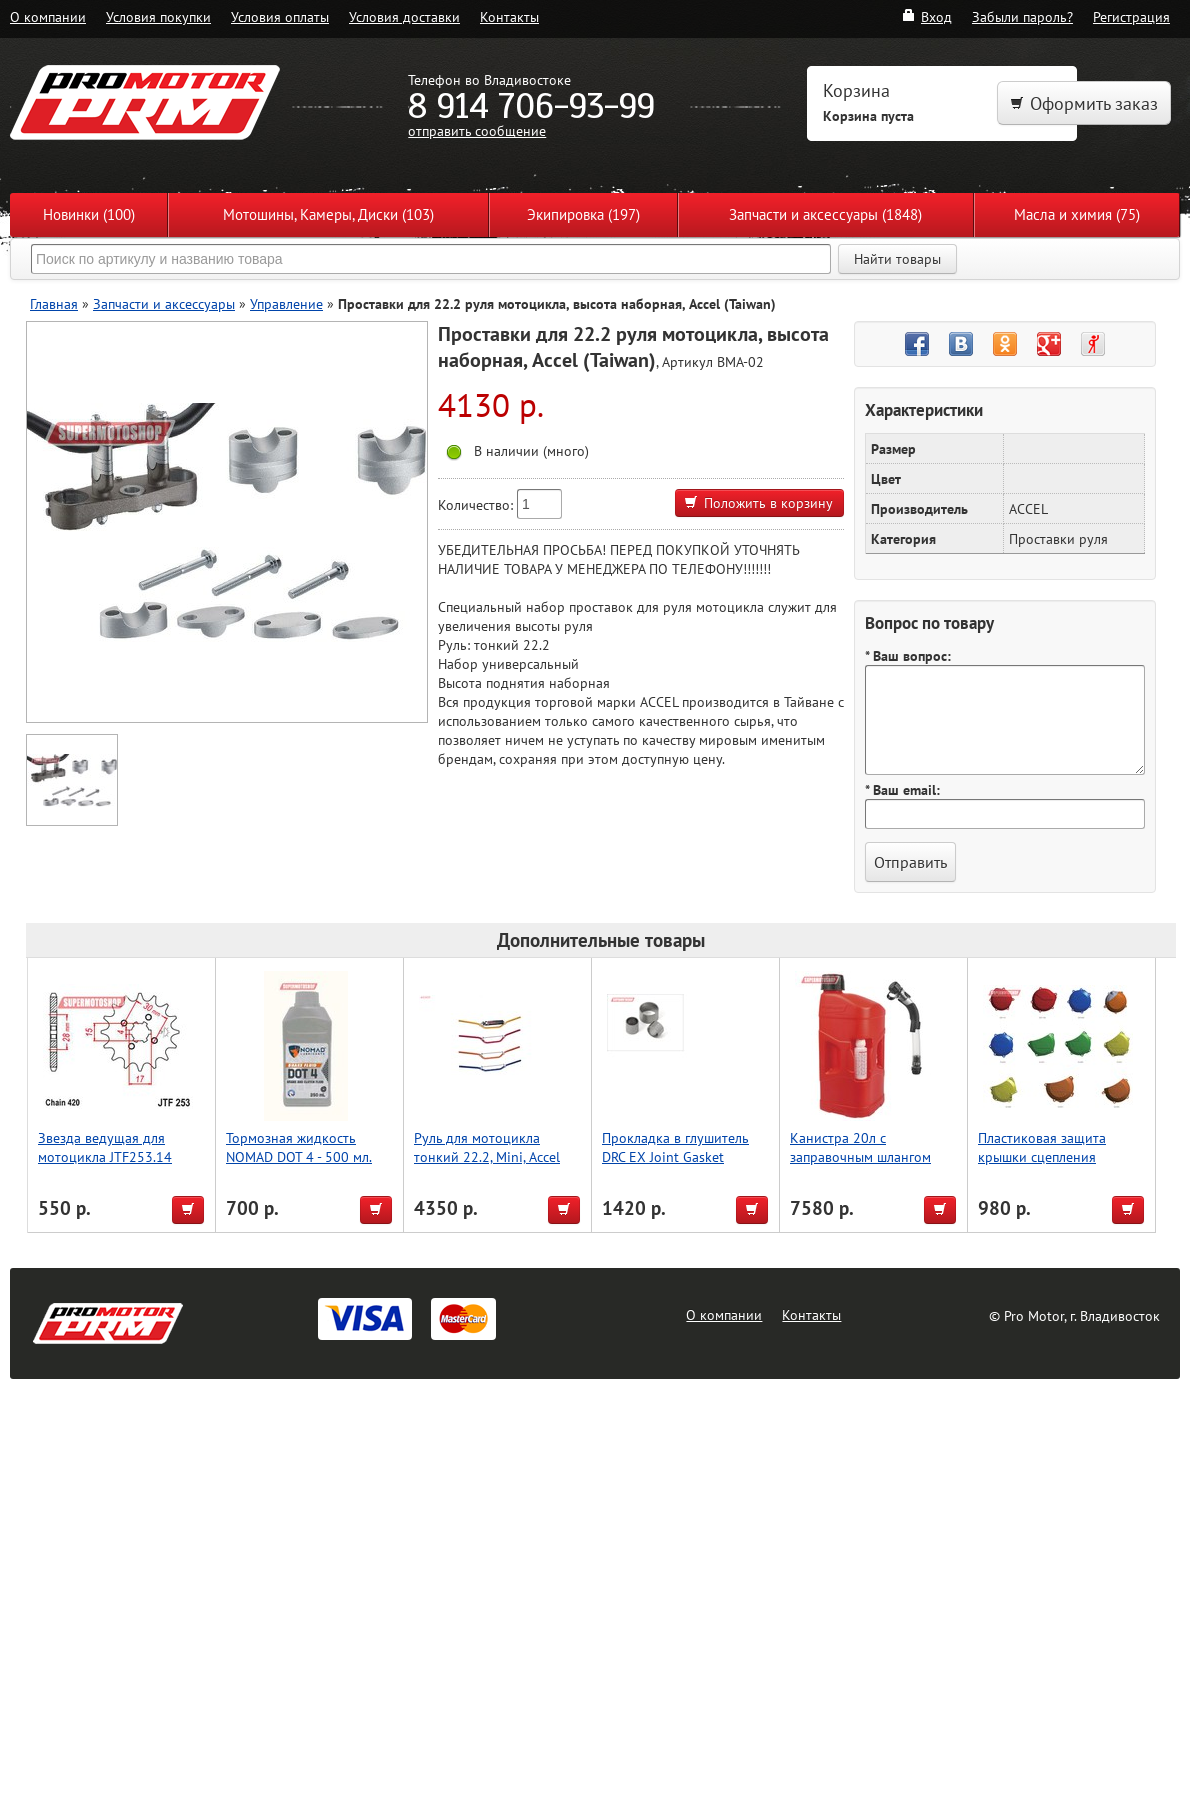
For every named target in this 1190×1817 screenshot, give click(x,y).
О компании (48, 16)
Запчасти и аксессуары (164, 303)
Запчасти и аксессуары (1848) (825, 214)
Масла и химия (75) (1077, 214)
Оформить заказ (1084, 103)
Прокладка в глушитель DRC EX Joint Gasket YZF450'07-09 (675, 1156)
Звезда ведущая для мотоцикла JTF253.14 (105, 1147)
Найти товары (897, 259)
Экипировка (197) (583, 214)
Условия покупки (158, 16)
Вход (926, 16)
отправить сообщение (477, 130)
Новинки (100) (89, 214)
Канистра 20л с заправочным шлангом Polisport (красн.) (860, 1156)
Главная (54, 303)
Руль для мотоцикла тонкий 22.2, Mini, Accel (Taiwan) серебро (487, 1156)
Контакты (509, 16)
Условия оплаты (280, 16)
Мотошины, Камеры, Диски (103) (328, 214)
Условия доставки (404, 16)
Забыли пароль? (1022, 16)
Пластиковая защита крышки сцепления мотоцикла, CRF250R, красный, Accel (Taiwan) (1050, 1166)
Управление (286, 303)
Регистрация (1131, 16)
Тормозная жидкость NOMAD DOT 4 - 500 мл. (299, 1147)
